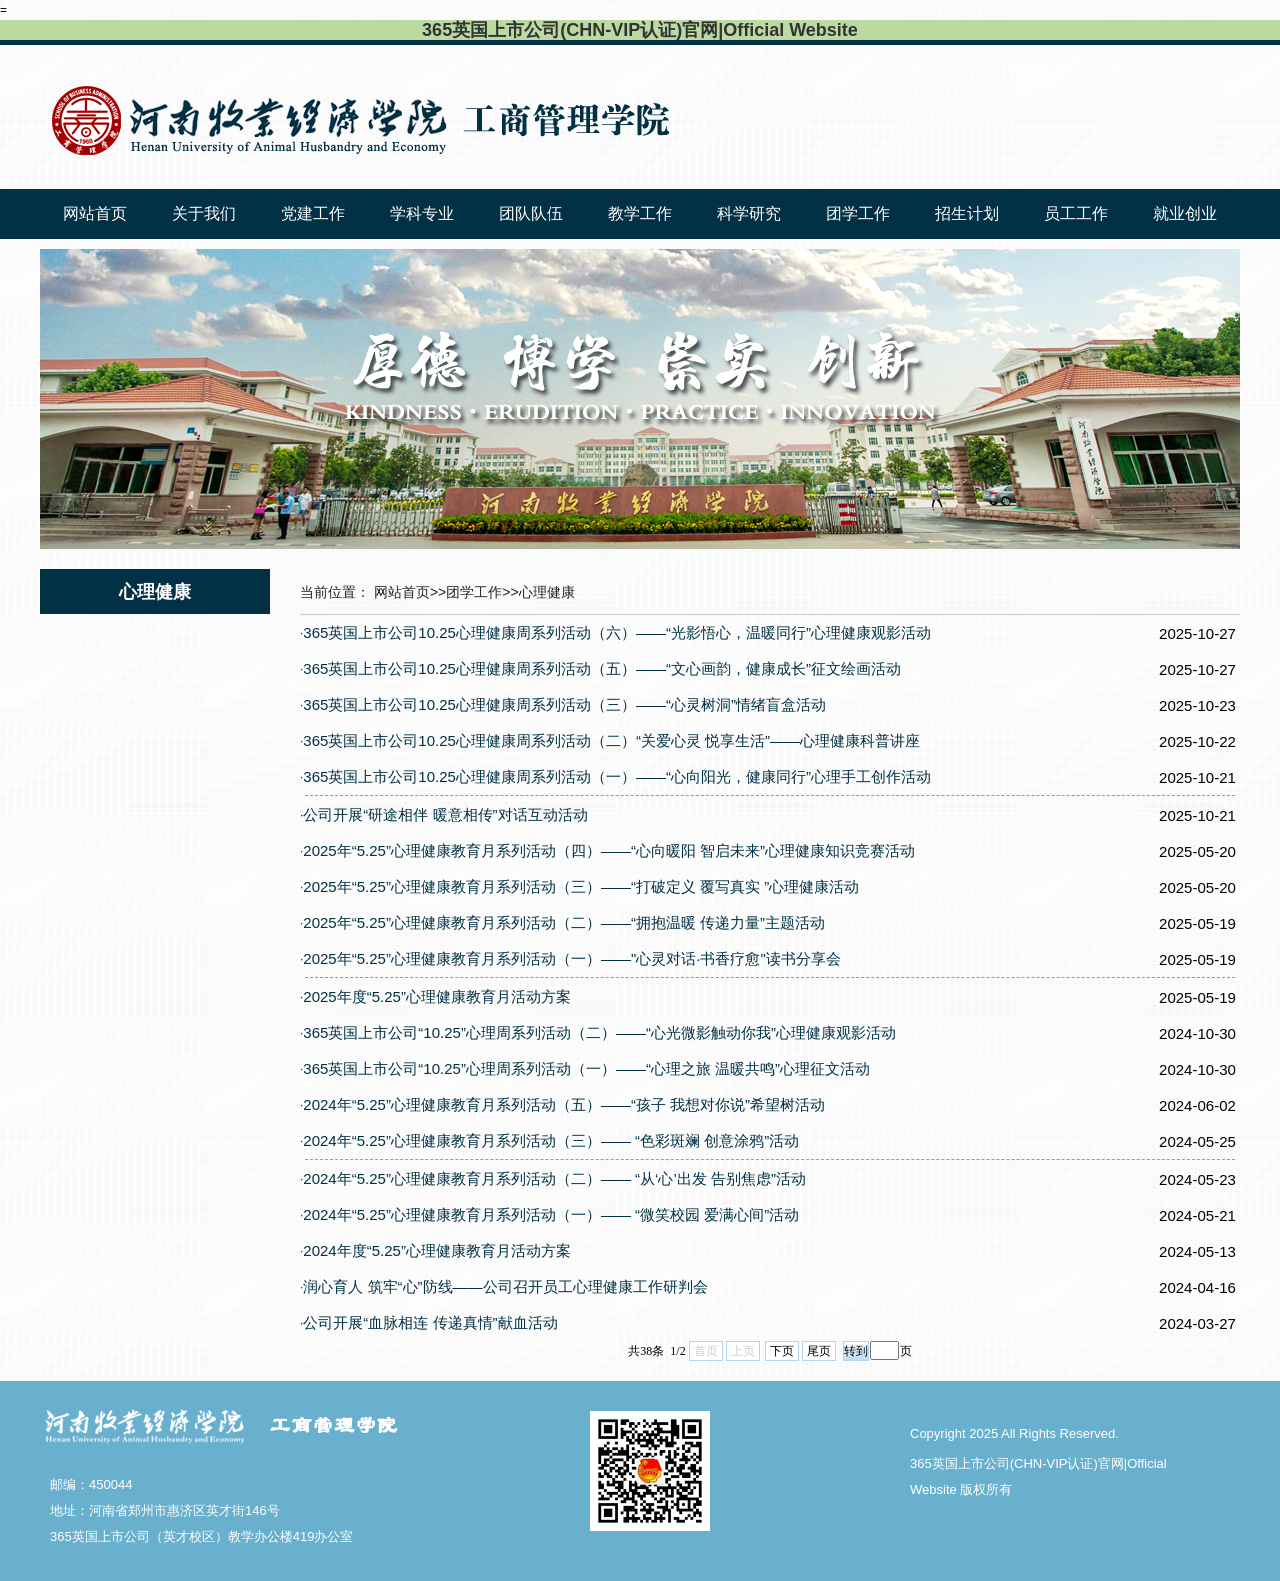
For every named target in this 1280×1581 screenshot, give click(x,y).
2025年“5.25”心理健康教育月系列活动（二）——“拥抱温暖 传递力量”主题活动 (564, 922)
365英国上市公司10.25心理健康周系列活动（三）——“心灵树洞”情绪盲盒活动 (564, 704)
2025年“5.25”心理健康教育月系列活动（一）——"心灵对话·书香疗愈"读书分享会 (571, 958)
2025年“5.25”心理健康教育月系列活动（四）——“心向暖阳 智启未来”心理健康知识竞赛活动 (609, 850)
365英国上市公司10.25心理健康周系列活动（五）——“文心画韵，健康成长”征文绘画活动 (602, 668)
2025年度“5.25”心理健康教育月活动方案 (437, 996)
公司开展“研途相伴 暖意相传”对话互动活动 (445, 814)
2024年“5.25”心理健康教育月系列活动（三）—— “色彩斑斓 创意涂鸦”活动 (551, 1140)
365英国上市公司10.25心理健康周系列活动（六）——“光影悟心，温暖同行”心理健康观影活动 (617, 632)
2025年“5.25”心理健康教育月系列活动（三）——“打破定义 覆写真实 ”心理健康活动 (581, 886)
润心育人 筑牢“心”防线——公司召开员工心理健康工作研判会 (505, 1286)
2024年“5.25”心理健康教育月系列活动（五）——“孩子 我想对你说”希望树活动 (564, 1104)
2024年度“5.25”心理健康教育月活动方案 (437, 1250)
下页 (782, 1351)
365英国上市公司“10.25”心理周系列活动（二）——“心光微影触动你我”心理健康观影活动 (599, 1032)
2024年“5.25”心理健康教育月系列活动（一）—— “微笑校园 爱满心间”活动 (551, 1214)
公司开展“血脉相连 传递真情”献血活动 (430, 1322)
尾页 (819, 1351)
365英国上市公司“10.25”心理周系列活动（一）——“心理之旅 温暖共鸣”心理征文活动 (586, 1068)
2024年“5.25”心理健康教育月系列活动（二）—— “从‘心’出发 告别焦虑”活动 (554, 1178)
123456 (1025, 71)
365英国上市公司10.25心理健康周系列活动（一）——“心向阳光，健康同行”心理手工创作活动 (617, 776)
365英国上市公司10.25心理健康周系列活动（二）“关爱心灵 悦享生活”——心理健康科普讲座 (611, 740)
